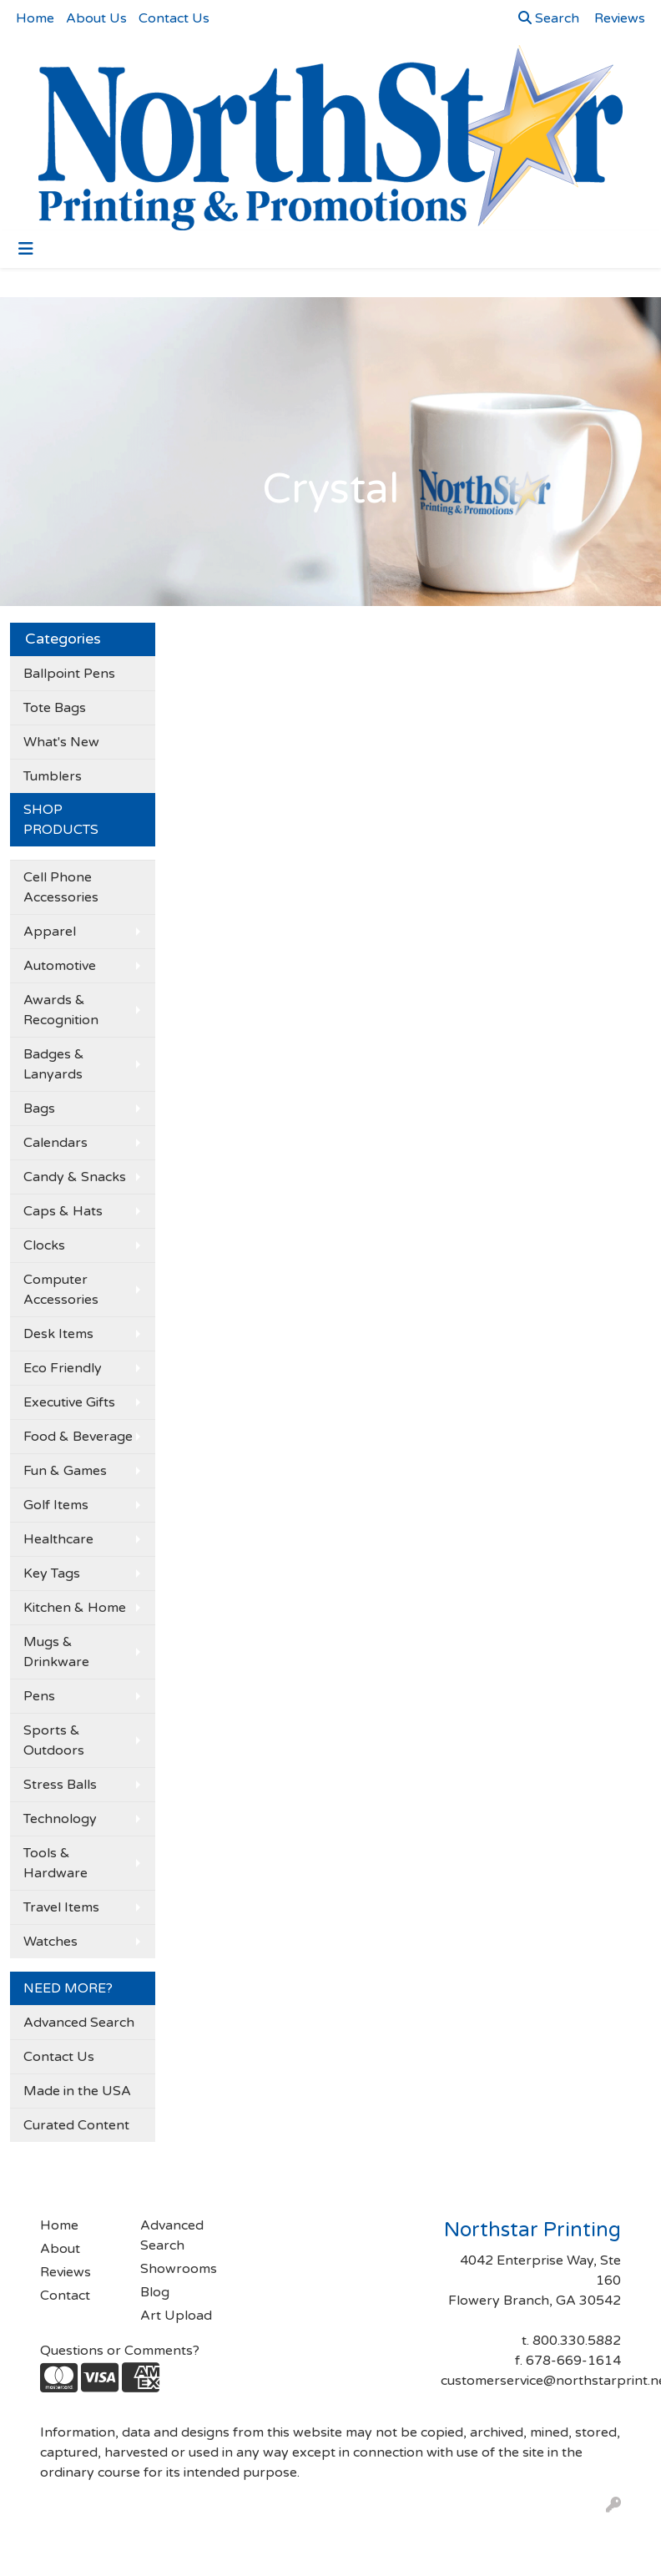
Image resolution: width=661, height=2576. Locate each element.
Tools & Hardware (55, 1863)
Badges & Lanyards (53, 1064)
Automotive (59, 965)
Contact (65, 2295)
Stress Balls (60, 1784)
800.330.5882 (576, 2340)
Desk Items (58, 1334)
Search (548, 18)
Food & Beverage (78, 1436)
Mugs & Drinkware (56, 1652)
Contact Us (174, 18)
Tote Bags (54, 708)
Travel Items (61, 1907)
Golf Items (55, 1505)
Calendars (55, 1142)
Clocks (44, 1245)
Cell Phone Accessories (60, 887)
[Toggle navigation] (25, 249)
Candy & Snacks (74, 1177)
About (60, 2248)
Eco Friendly (62, 1368)
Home (35, 18)
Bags (39, 1108)
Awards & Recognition (60, 1010)
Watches (50, 1941)
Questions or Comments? (119, 2350)
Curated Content (76, 2125)
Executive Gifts (69, 1402)
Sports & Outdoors (53, 1740)
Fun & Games (65, 1470)
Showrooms (178, 2268)
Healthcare (58, 1539)
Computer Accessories (60, 1289)
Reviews (65, 2272)
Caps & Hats (63, 1211)
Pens (39, 1696)
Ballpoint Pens (69, 673)
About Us (96, 18)
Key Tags (51, 1573)
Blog (154, 2292)
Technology (60, 1819)
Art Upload (176, 2315)
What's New (61, 742)
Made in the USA (77, 2091)
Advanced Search (78, 2022)
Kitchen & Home (74, 1607)
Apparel (49, 931)
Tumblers (52, 776)
